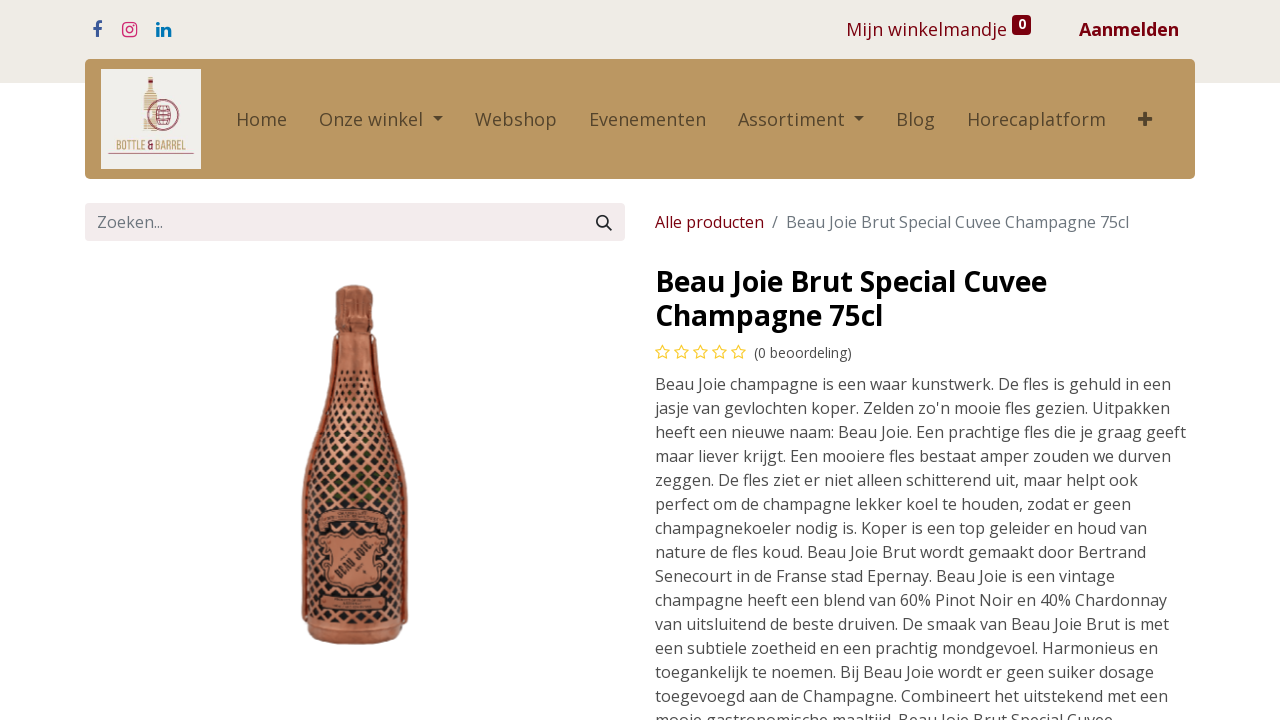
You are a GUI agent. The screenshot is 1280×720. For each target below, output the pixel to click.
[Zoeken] (604, 222)
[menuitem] (261, 119)
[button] (1145, 119)
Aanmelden (1129, 29)
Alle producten (709, 222)
